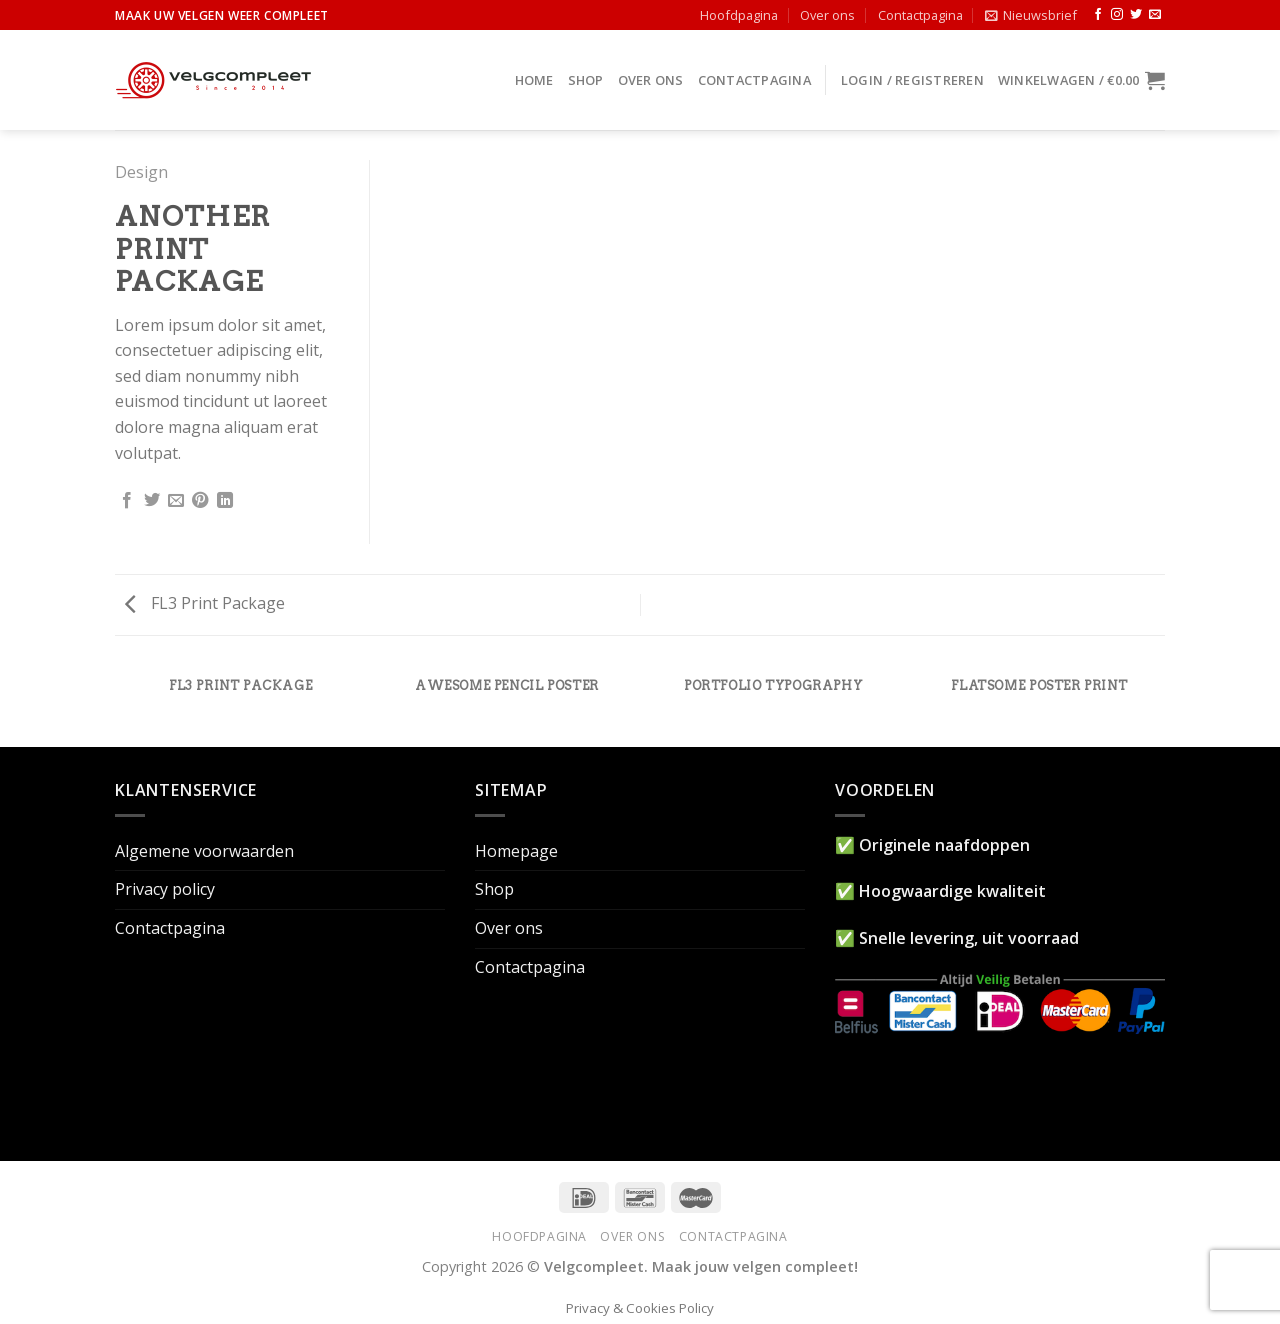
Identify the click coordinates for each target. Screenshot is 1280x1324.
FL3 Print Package (205, 603)
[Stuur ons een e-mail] (1155, 15)
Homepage (516, 851)
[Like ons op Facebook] (1098, 15)
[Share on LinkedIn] (225, 501)
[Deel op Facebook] (127, 501)
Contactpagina (920, 15)
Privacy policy (165, 889)
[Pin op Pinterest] (200, 501)
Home (534, 80)
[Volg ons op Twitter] (1136, 15)
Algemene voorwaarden (204, 851)
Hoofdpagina (739, 15)
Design (141, 172)
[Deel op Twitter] (152, 501)
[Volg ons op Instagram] (1117, 15)
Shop (586, 80)
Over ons (827, 15)
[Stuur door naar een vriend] (176, 501)
